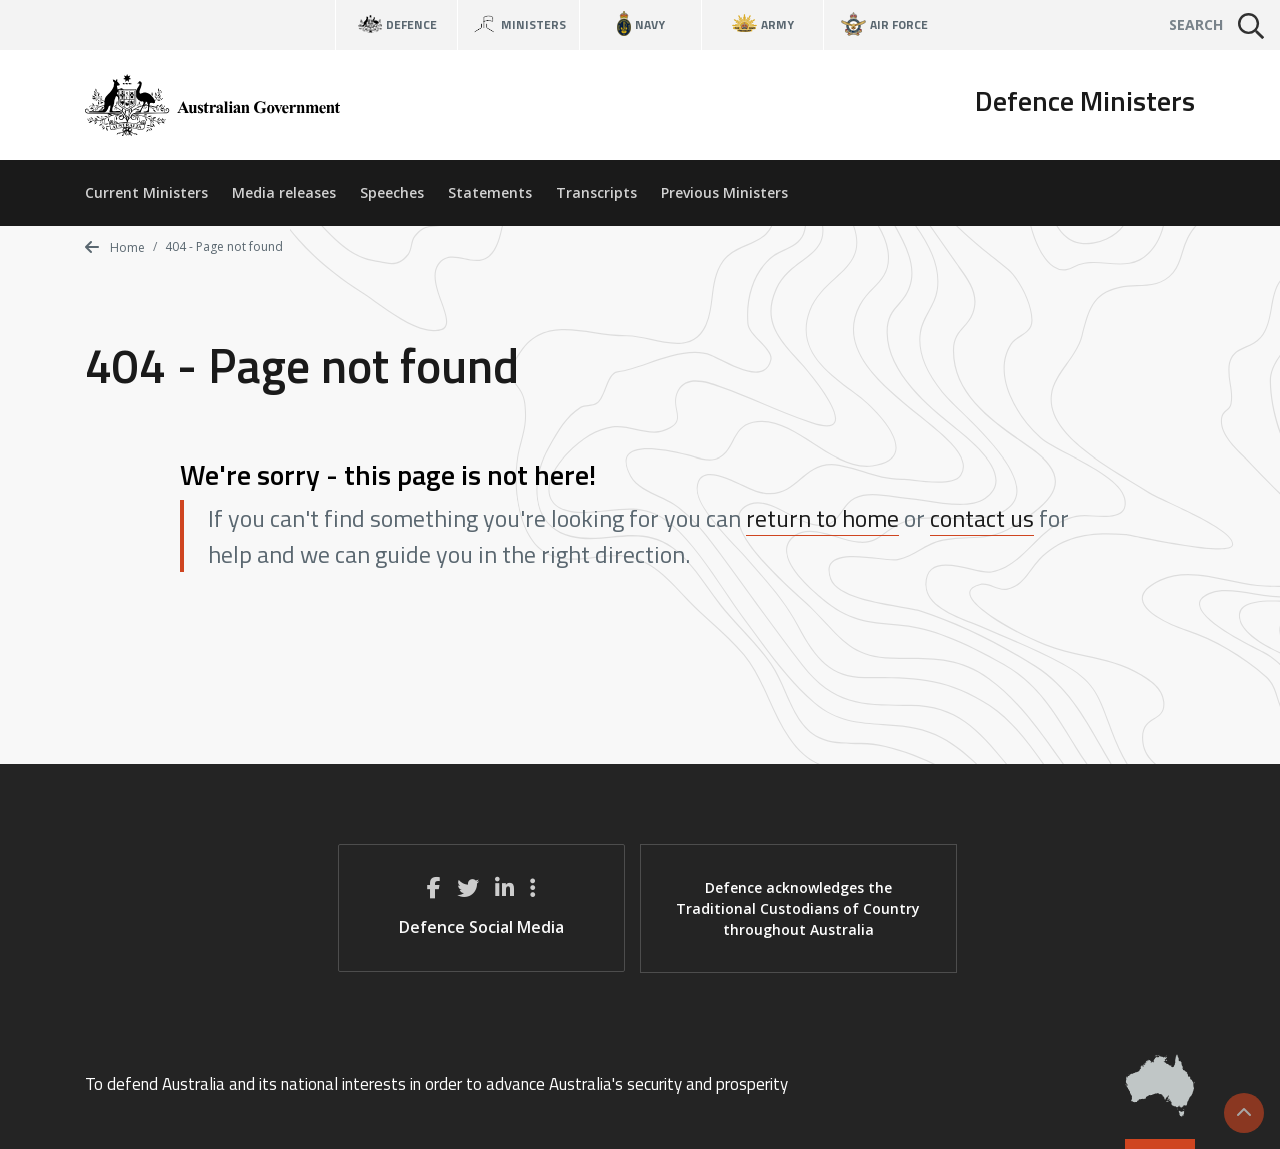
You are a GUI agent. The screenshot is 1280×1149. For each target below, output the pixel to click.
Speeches (392, 192)
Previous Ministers (724, 192)
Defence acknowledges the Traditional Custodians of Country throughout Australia (798, 908)
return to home (822, 518)
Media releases (284, 192)
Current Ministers (146, 192)
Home (115, 247)
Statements (490, 192)
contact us (982, 518)
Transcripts (596, 192)
